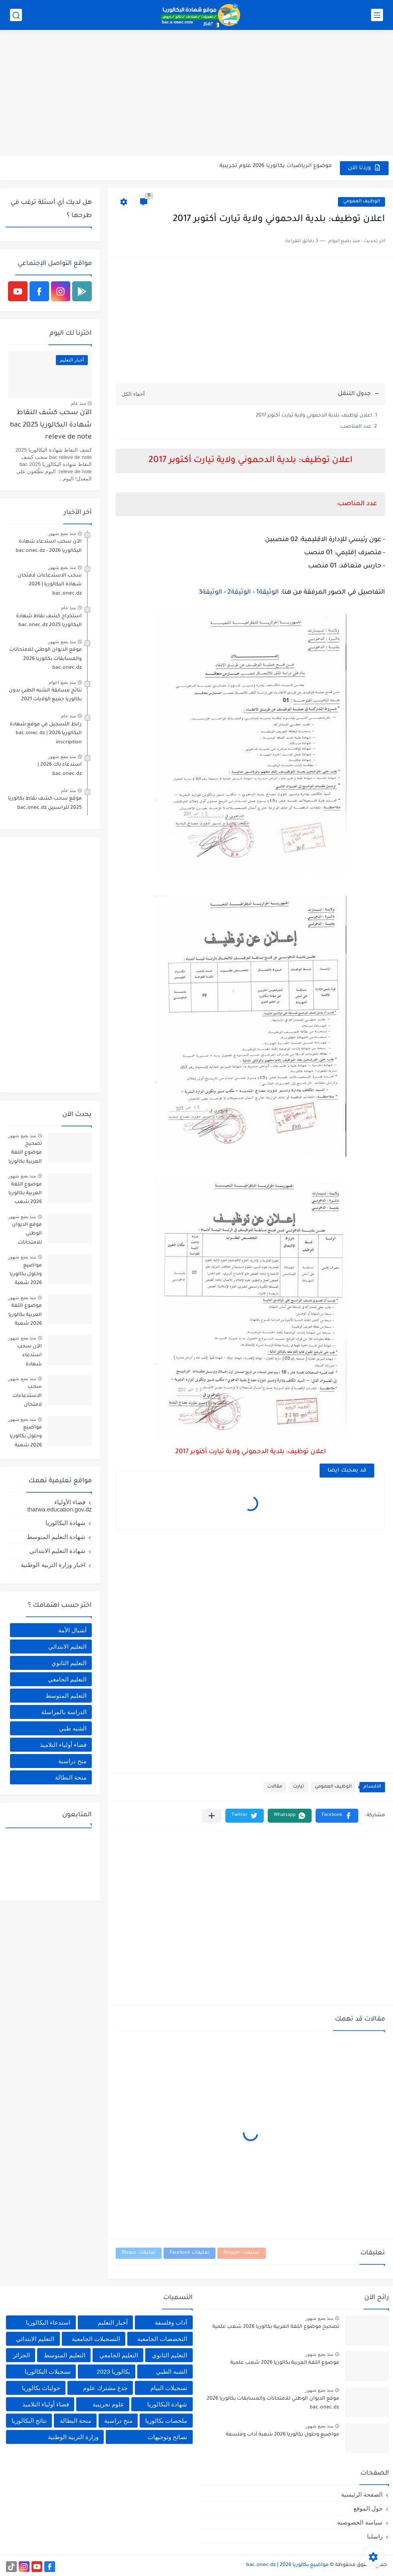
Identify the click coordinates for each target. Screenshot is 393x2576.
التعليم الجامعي (67, 1679)
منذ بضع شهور (62, 533)
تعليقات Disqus (139, 2253)
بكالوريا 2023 (113, 2371)
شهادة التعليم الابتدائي (57, 1550)
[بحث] (16, 15)
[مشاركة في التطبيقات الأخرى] (211, 1816)
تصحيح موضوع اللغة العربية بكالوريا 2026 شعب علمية (25, 1154)
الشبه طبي (73, 1728)
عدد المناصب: (355, 427)
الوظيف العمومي (361, 201)
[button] (337, 1816)
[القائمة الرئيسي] (377, 15)
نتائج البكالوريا (29, 2420)
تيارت (298, 1787)
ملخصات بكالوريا (166, 2420)
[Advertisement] (196, 94)
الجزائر (21, 2355)
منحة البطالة (71, 1777)
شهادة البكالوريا (65, 1522)
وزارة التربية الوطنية (73, 2437)
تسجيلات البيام (168, 2387)
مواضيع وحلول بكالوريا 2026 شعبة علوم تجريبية (26, 1438)
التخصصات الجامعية (162, 2338)
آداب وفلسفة (171, 2322)
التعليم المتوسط (66, 1695)
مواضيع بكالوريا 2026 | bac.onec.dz (287, 2565)
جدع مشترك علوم (105, 2387)
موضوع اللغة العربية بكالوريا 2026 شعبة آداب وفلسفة (25, 1316)
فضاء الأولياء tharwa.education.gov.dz (60, 1506)
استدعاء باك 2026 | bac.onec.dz (60, 769)
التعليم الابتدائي (67, 1646)
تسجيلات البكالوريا (48, 2371)
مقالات (274, 1787)
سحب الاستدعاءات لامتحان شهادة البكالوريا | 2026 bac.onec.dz (50, 585)
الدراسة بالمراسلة (64, 1712)
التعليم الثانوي (69, 1662)
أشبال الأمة (72, 1630)
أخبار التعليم (113, 2322)
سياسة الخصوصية (360, 2522)
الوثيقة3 (209, 592)
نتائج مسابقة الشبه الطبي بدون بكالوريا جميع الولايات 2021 (45, 695)
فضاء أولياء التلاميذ (63, 1744)
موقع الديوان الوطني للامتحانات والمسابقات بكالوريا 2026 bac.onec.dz (45, 659)
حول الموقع (368, 2508)
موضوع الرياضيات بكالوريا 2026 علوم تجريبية (275, 168)
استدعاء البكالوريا (48, 2322)
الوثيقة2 (239, 592)
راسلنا (375, 2536)
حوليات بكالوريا (41, 2387)
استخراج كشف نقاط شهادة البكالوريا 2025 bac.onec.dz (49, 621)
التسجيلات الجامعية (96, 2338)
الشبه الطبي (171, 2371)
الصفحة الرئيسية (362, 2494)
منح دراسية (72, 1761)
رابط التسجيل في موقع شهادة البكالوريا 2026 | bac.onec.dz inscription (46, 733)
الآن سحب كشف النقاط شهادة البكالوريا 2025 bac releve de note (51, 425)
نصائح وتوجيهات (167, 2437)
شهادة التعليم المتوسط (56, 1536)
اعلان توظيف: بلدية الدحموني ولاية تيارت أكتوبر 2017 (314, 416)
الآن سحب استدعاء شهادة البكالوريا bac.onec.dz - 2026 (49, 546)
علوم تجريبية (108, 2404)
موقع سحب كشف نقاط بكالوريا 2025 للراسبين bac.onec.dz (45, 803)
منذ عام (78, 403)
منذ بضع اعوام (62, 682)
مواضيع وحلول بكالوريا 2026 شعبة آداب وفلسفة (26, 1276)
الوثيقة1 (267, 592)
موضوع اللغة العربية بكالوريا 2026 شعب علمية (25, 1195)
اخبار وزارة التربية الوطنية (53, 1564)
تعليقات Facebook (189, 2253)
